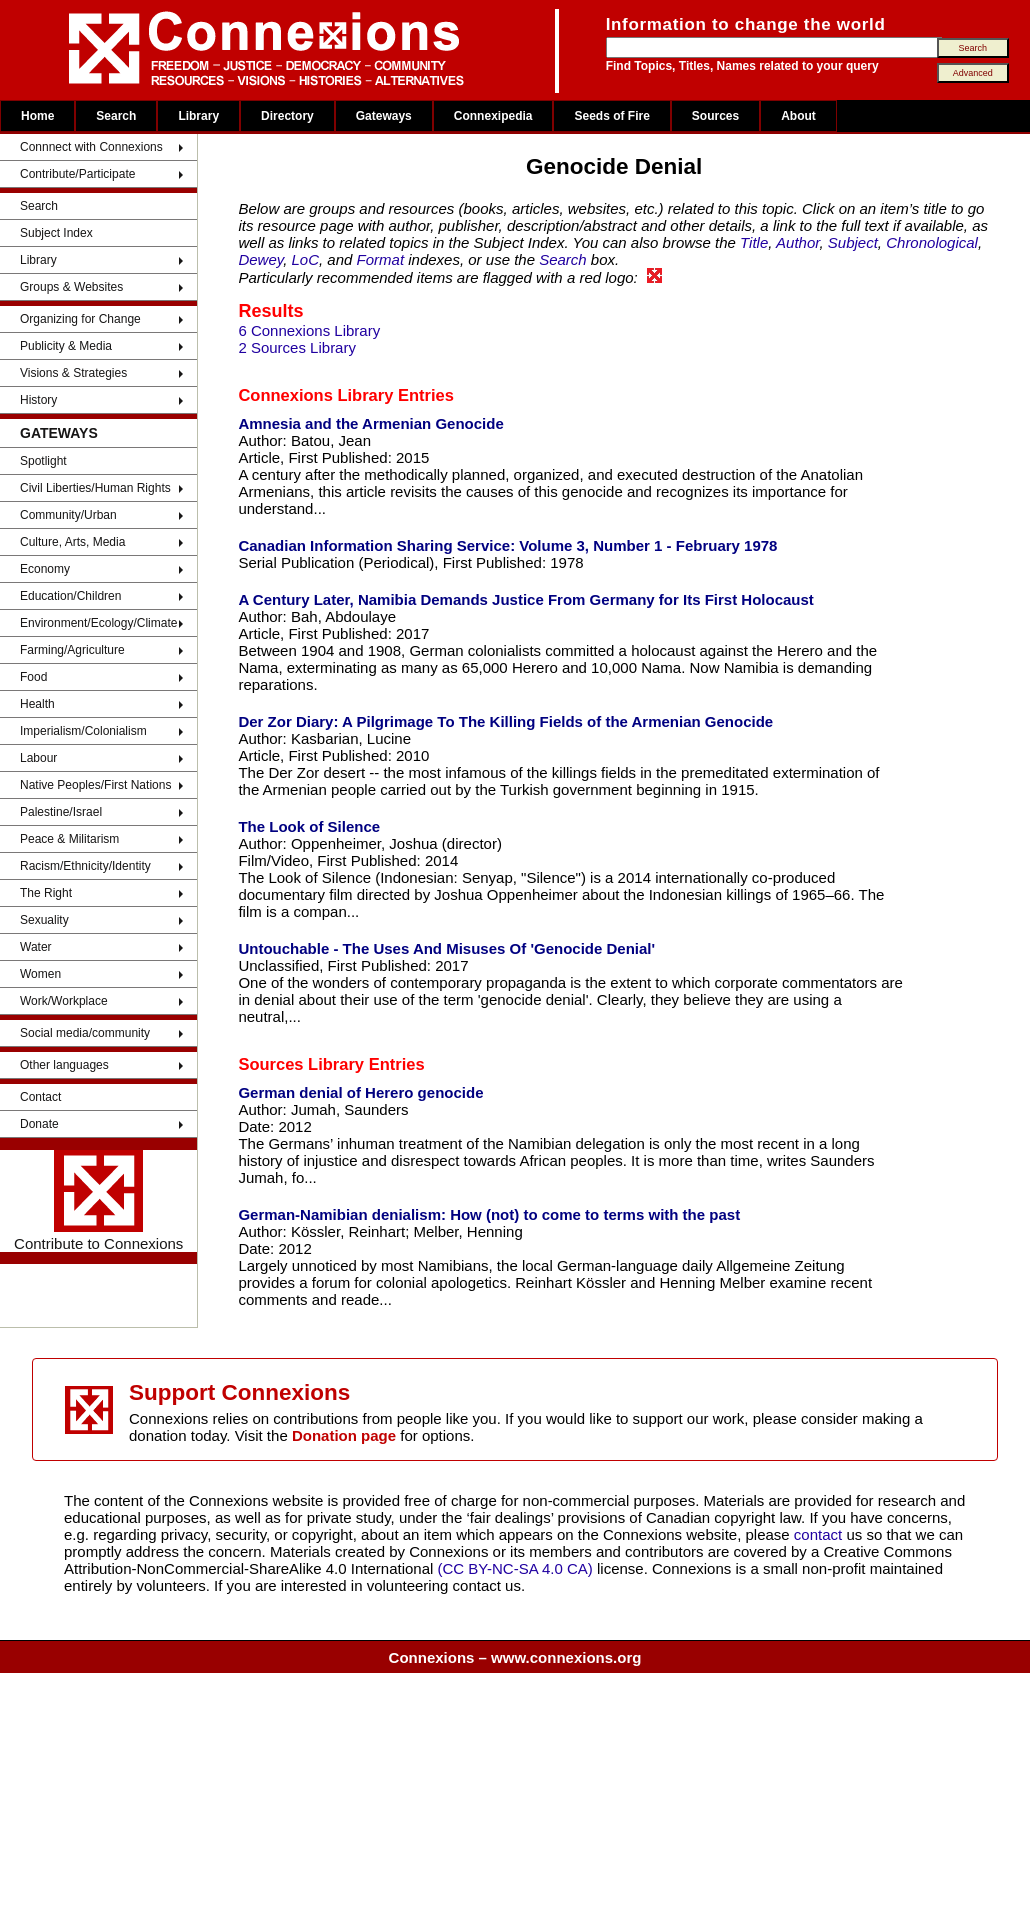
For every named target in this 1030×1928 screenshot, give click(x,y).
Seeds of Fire (611, 116)
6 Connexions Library (309, 330)
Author (797, 242)
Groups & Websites (71, 287)
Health (37, 704)
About (798, 116)
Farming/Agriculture (72, 650)
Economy (45, 569)
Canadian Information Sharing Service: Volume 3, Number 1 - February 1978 (507, 545)
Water (36, 947)
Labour (38, 758)
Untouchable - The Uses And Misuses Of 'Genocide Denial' (446, 948)
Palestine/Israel (61, 812)
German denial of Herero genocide (360, 1092)
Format (381, 259)
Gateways (384, 116)
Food (33, 677)
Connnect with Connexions (91, 147)
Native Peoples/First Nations (95, 785)
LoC (306, 259)
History (38, 400)
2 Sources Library (297, 347)
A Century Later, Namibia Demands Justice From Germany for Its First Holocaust (525, 599)
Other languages (64, 1065)
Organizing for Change (80, 319)
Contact (40, 1097)
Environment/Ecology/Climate (98, 623)
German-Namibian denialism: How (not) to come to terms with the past (489, 1214)
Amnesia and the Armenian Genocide (370, 423)
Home (37, 116)
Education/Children (70, 596)
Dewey (260, 259)
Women (40, 974)
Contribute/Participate (77, 174)
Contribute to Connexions (98, 1201)
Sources (715, 116)
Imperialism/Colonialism (83, 731)
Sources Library (301, 1064)
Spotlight (43, 461)
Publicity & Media (66, 346)
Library (198, 116)
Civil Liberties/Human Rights (95, 488)
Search (116, 116)
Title (754, 242)
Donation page (344, 1435)
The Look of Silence (309, 826)
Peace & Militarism (69, 839)
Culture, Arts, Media (72, 542)
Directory (287, 116)
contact (820, 1534)
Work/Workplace (64, 1001)
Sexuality (44, 920)
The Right (46, 893)
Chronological (932, 242)
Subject (853, 242)
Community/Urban (68, 515)
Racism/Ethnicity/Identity (85, 866)
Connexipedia (493, 116)
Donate (39, 1124)
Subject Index (56, 233)
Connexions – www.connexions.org (515, 1657)
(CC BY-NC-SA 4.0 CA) (515, 1568)
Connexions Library (315, 395)
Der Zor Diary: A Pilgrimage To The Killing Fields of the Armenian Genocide (505, 721)
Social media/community (85, 1033)
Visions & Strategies (73, 373)
